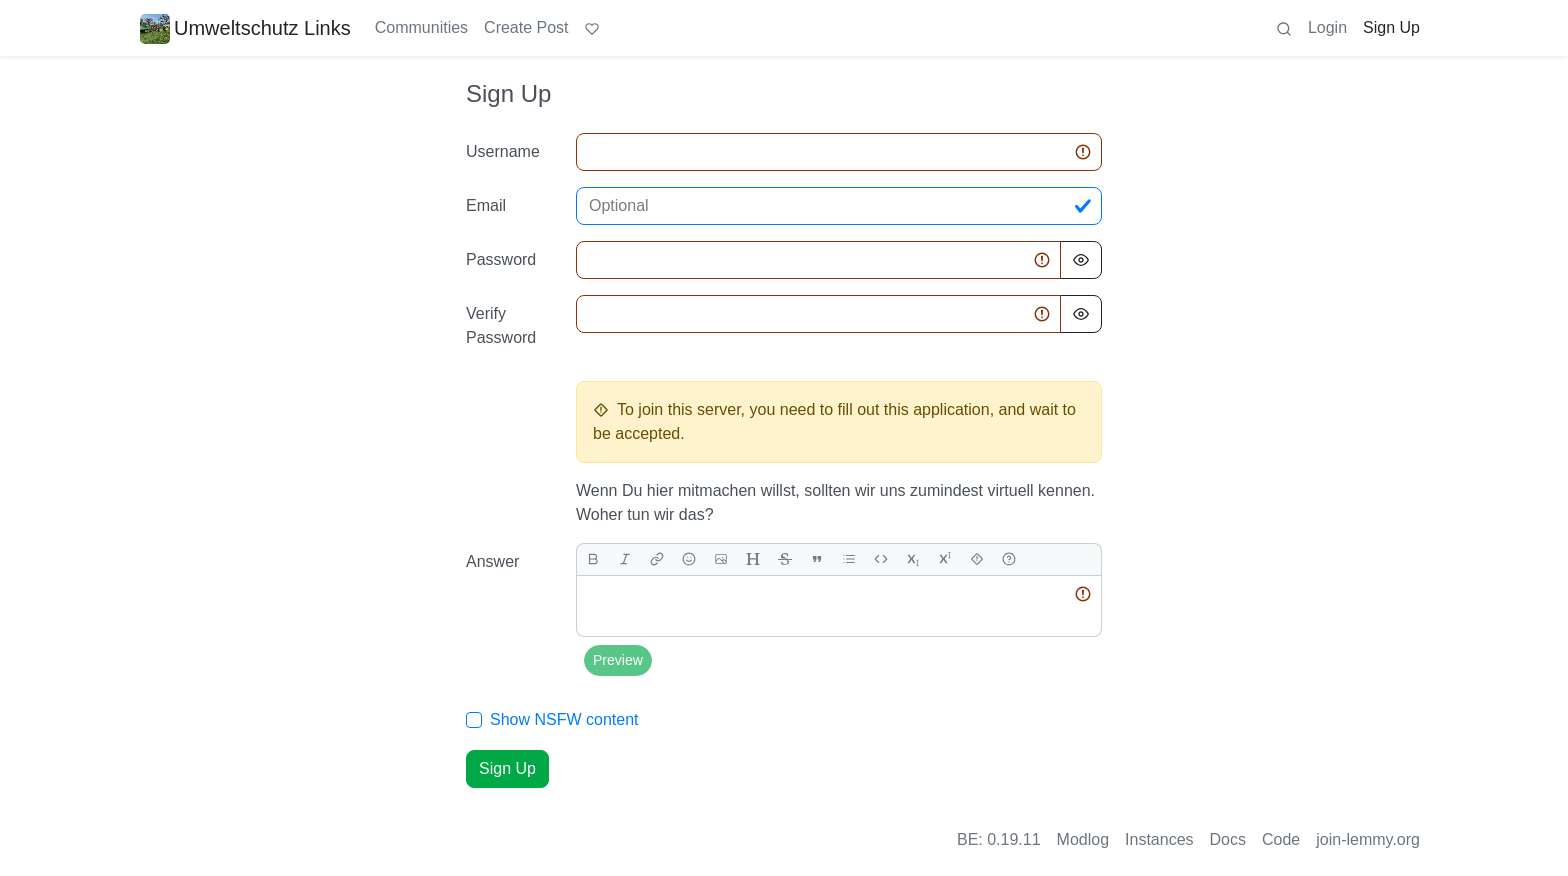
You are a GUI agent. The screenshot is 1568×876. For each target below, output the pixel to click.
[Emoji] (689, 559)
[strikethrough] (785, 559)
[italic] (625, 559)
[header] (753, 559)
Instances (1159, 839)
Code (1281, 839)
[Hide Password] (1081, 260)
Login (1327, 27)
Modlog (1083, 839)
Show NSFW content (564, 719)
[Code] (881, 559)
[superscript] (945, 559)
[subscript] (913, 559)
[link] (657, 559)
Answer (492, 561)
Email (486, 205)
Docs (1228, 839)
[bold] (593, 559)
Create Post (526, 27)
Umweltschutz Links (245, 28)
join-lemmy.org (1368, 839)
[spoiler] (977, 559)
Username (503, 151)
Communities (421, 27)
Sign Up (1391, 27)
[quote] (817, 559)
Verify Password (501, 325)
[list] (849, 559)
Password (501, 259)
